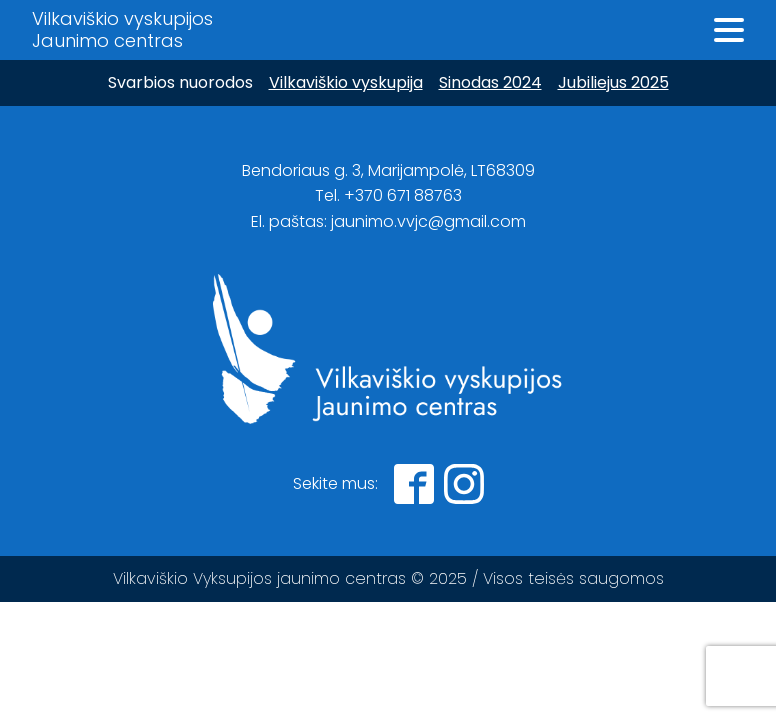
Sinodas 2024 (490, 82)
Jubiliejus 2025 (613, 82)
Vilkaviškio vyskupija (346, 82)
